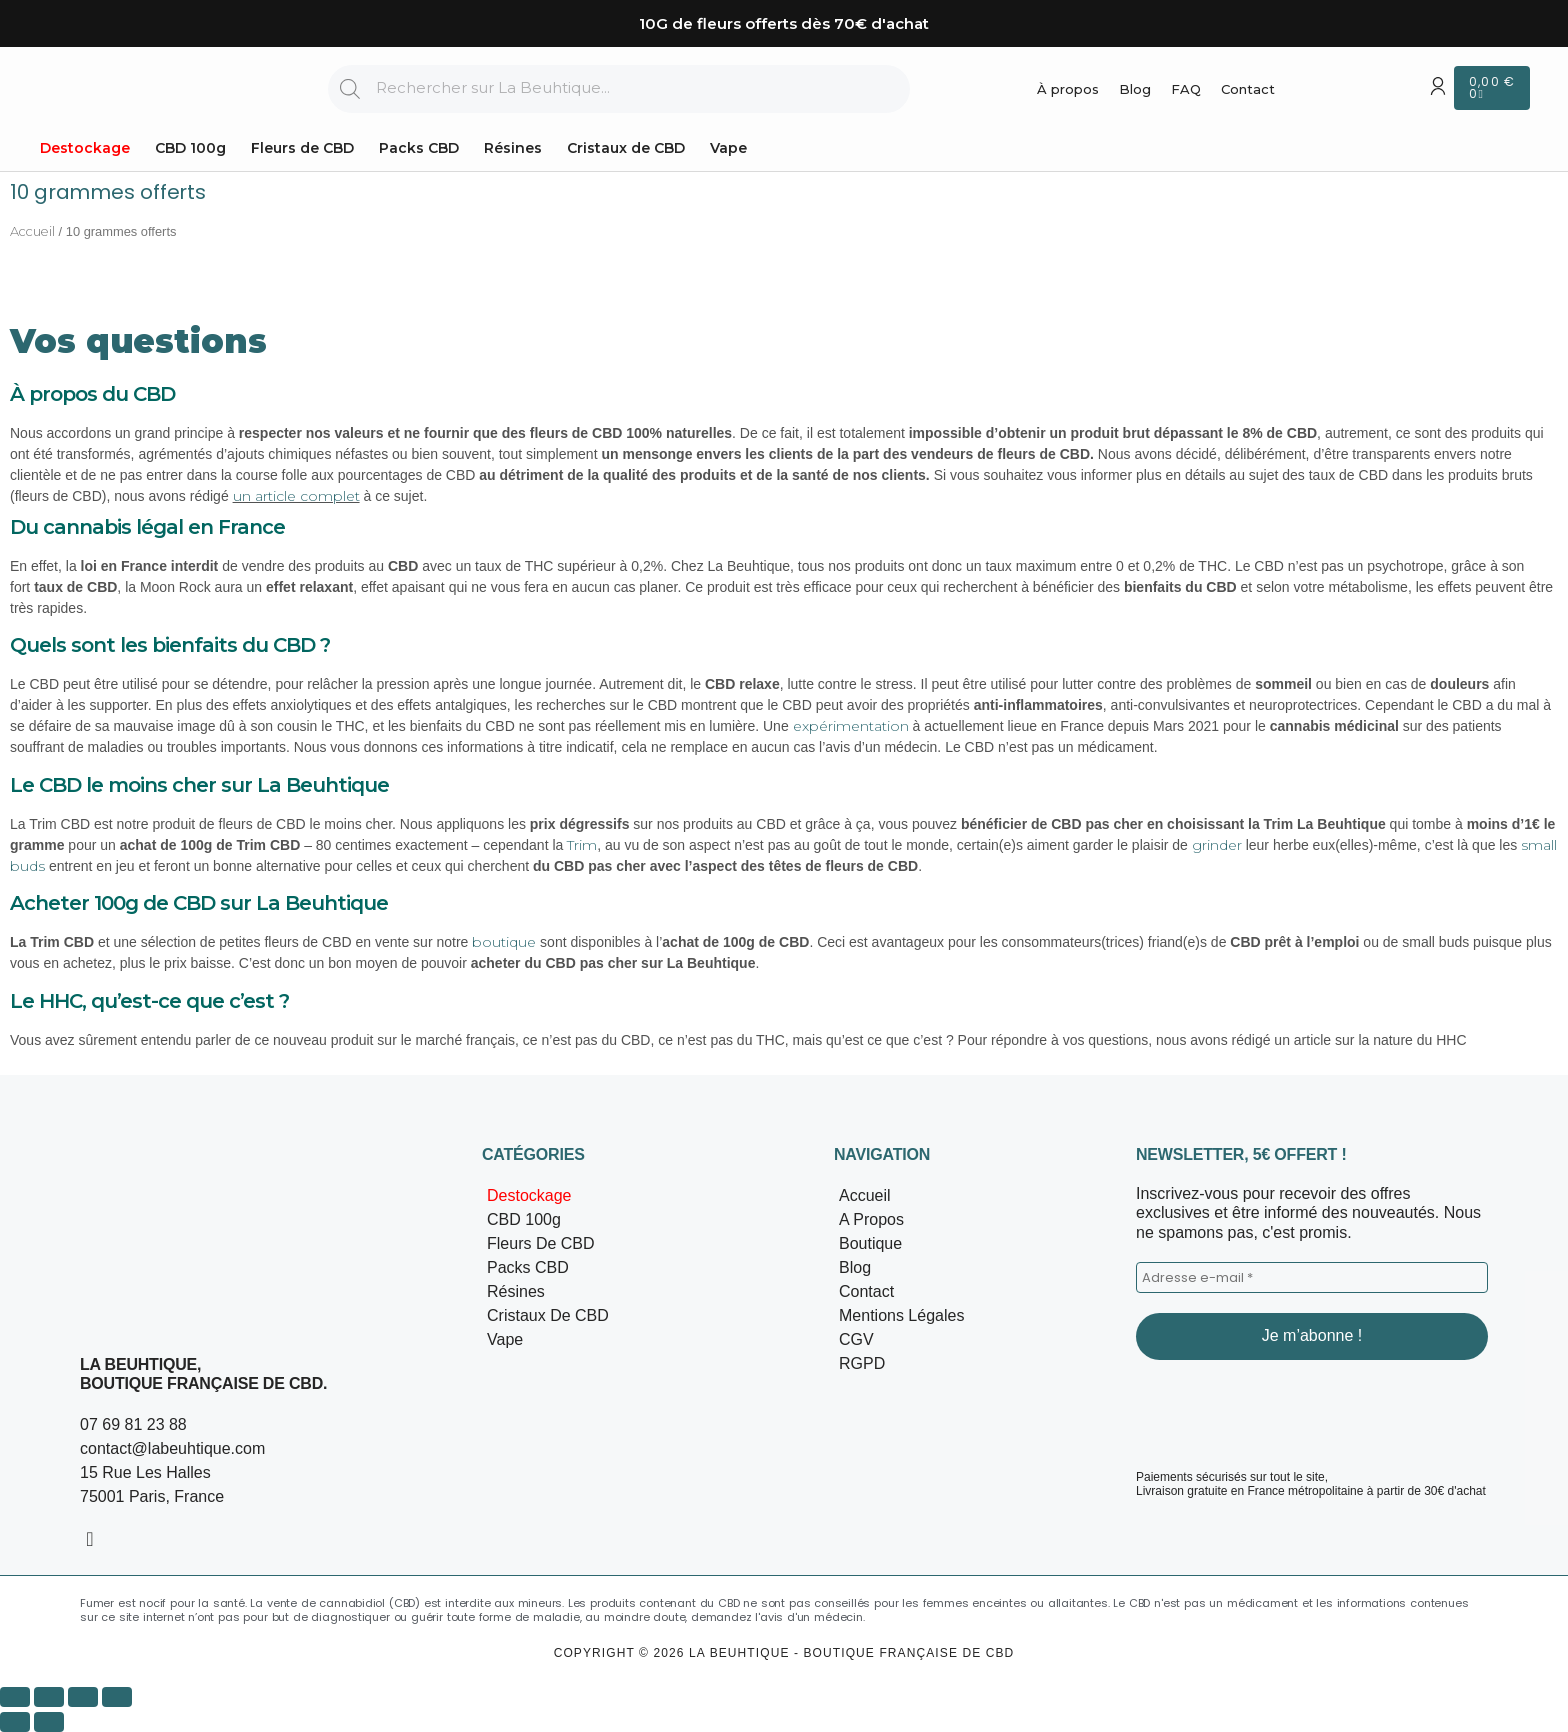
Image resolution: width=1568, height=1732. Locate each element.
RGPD (862, 1363)
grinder (1217, 845)
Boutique (870, 1243)
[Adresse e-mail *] (1312, 1278)
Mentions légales (901, 1315)
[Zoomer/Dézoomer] (15, 1697)
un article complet (296, 496)
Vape (728, 148)
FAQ (1186, 89)
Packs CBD (419, 148)
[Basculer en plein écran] (49, 1697)
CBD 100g (190, 148)
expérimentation (851, 726)
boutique (504, 942)
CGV (856, 1339)
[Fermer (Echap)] (117, 1697)
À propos (1068, 89)
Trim (582, 845)
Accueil (32, 231)
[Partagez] (83, 1697)
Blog (1135, 89)
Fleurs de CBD (302, 148)
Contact (1248, 89)
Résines (513, 148)
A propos (871, 1219)
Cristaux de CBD (626, 148)
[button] (633, 1244)
